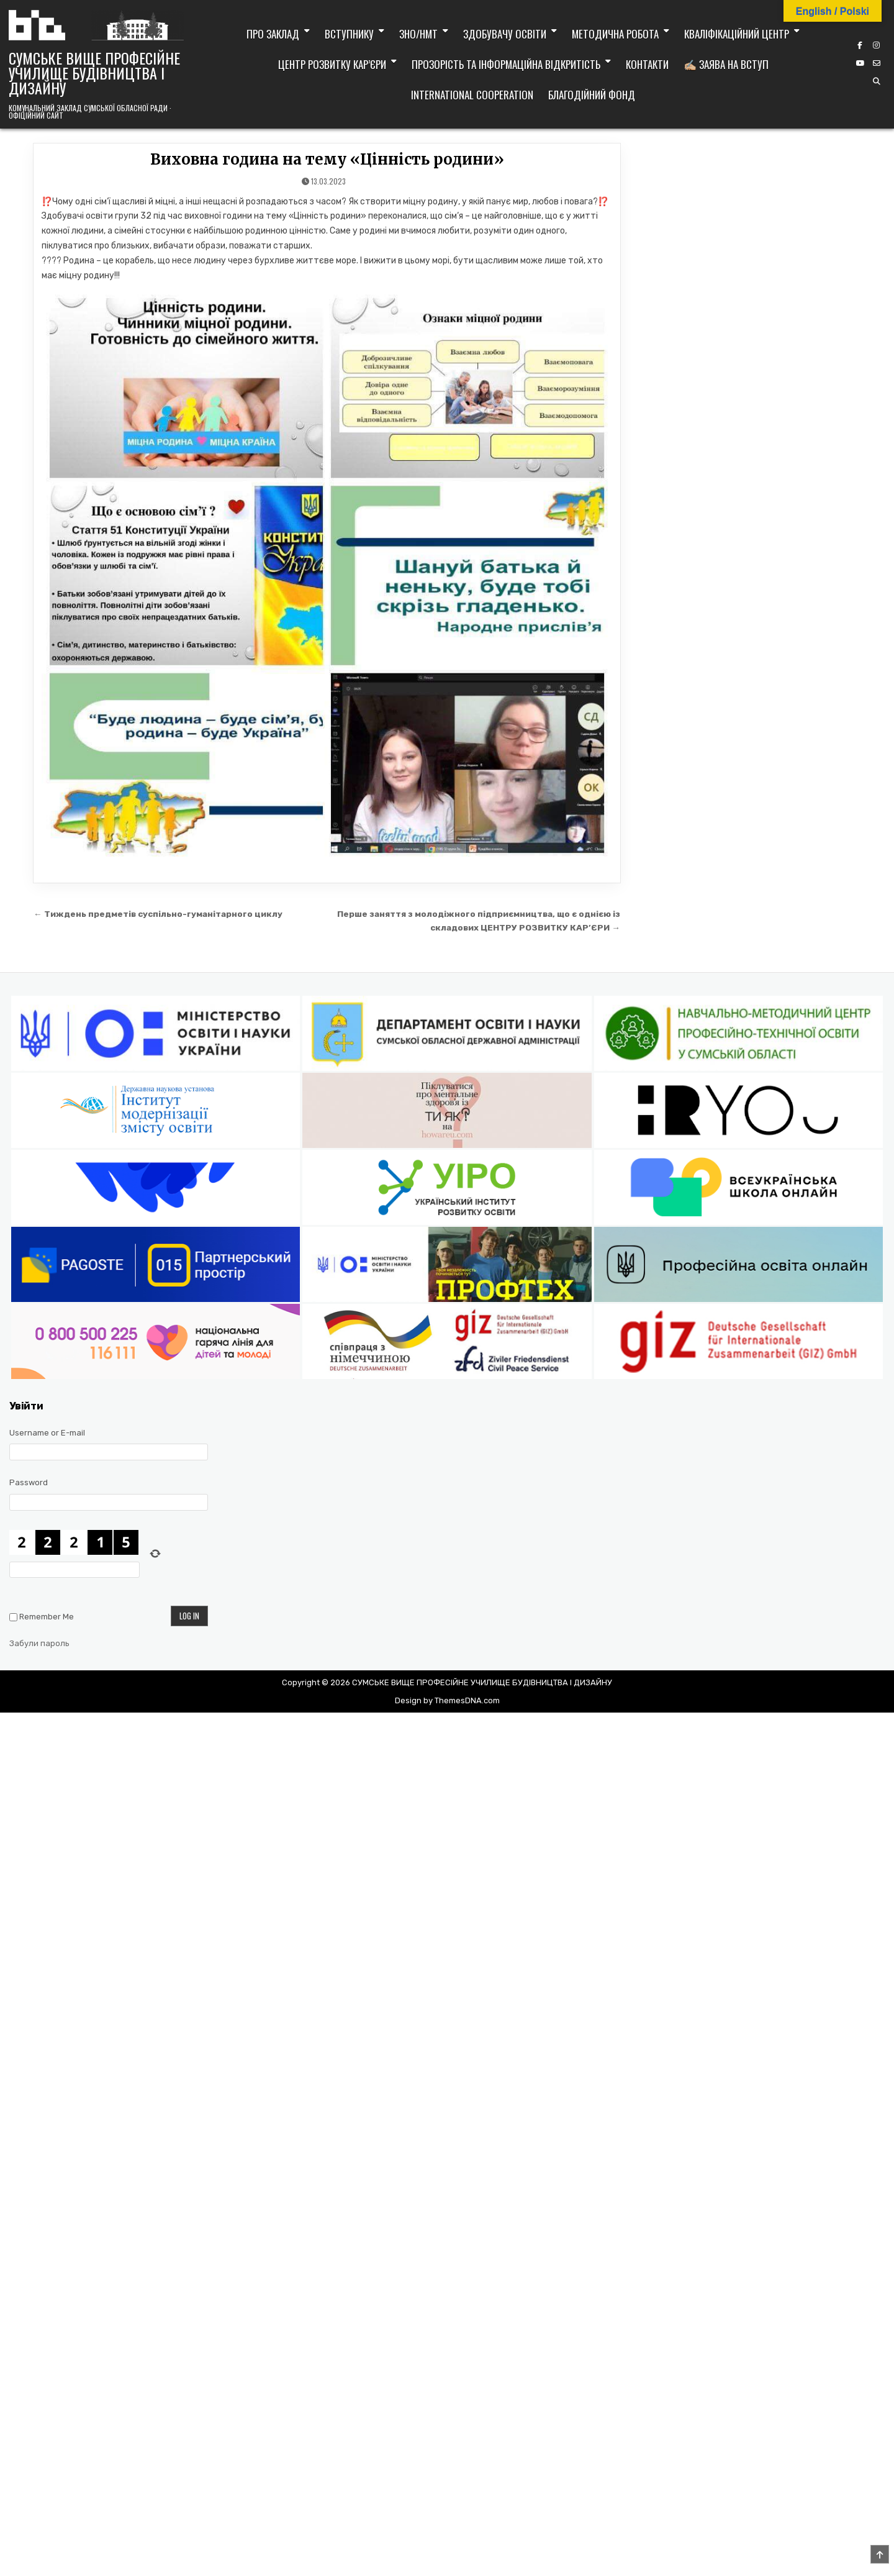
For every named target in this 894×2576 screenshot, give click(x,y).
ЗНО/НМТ (418, 34)
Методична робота (615, 34)
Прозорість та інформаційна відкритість (506, 64)
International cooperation (472, 94)
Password (28, 1482)
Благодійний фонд (591, 94)
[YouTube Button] (860, 63)
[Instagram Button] (877, 45)
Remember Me (46, 1616)
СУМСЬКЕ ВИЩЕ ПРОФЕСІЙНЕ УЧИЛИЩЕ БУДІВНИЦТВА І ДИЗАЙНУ (94, 73)
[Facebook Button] (860, 45)
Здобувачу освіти (504, 34)
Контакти (647, 64)
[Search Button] (877, 81)
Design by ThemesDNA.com (447, 1700)
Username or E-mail (47, 1432)
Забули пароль (39, 1643)
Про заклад (272, 34)
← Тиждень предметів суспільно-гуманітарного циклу (158, 914)
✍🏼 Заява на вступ (726, 64)
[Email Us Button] (877, 63)
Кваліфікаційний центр (736, 34)
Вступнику (349, 34)
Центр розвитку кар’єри (332, 64)
